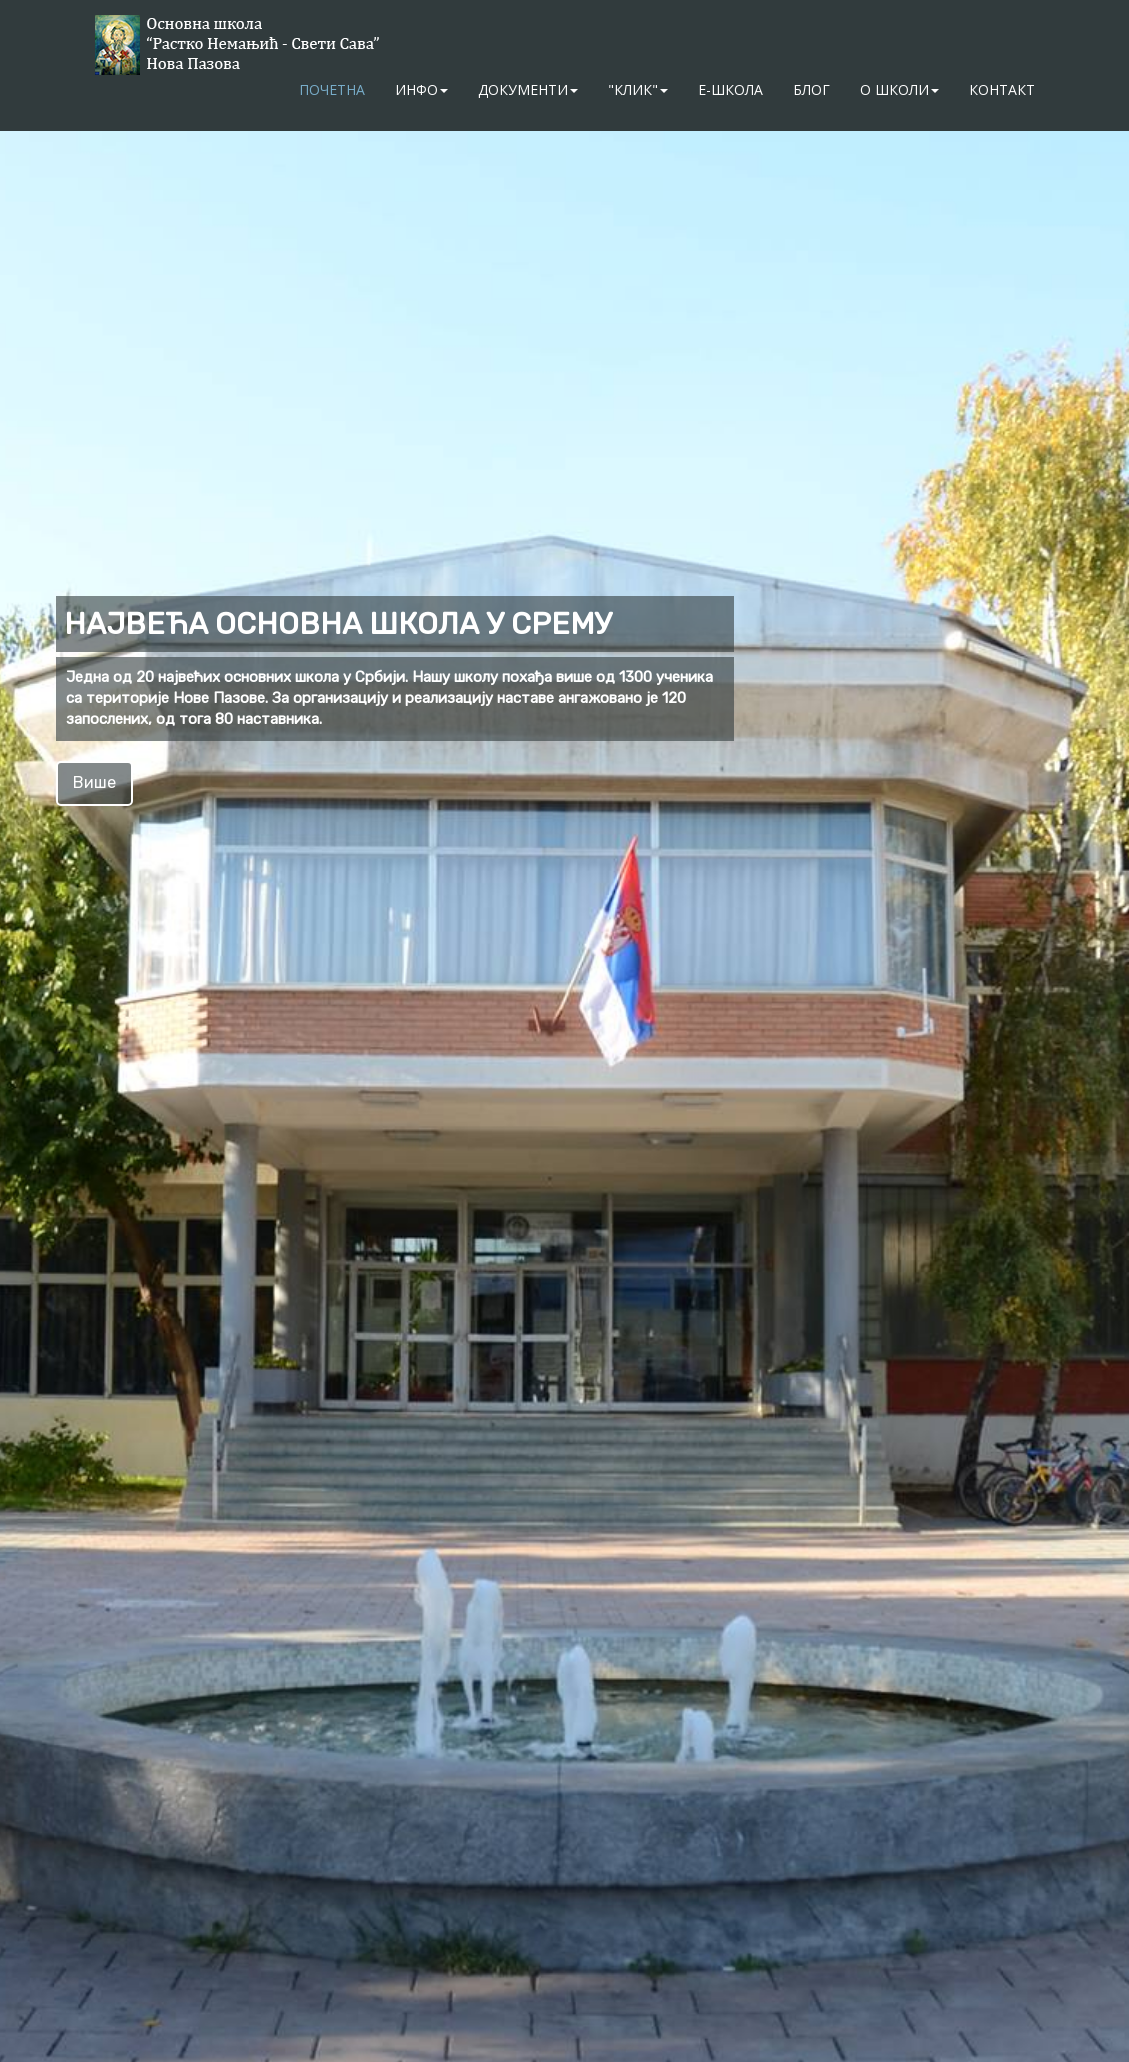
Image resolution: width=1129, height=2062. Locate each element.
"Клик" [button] (638, 89)
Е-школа (730, 89)
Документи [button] (528, 89)
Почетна (332, 89)
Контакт (1002, 89)
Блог (811, 89)
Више (94, 782)
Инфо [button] (421, 89)
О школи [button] (899, 89)
